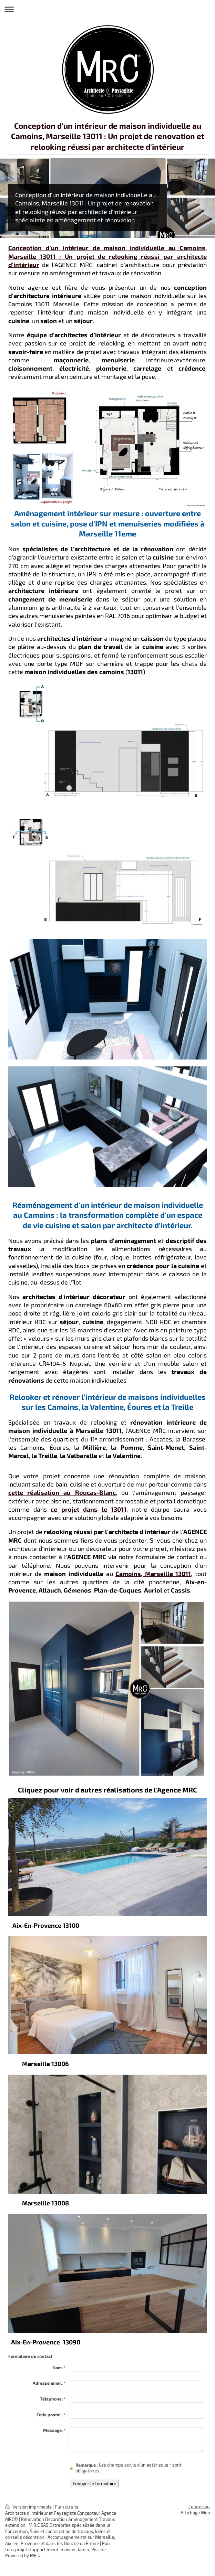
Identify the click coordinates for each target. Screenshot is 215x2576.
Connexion (199, 2506)
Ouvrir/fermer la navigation (107, 9)
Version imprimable (29, 2507)
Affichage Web (195, 2512)
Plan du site (67, 2507)
